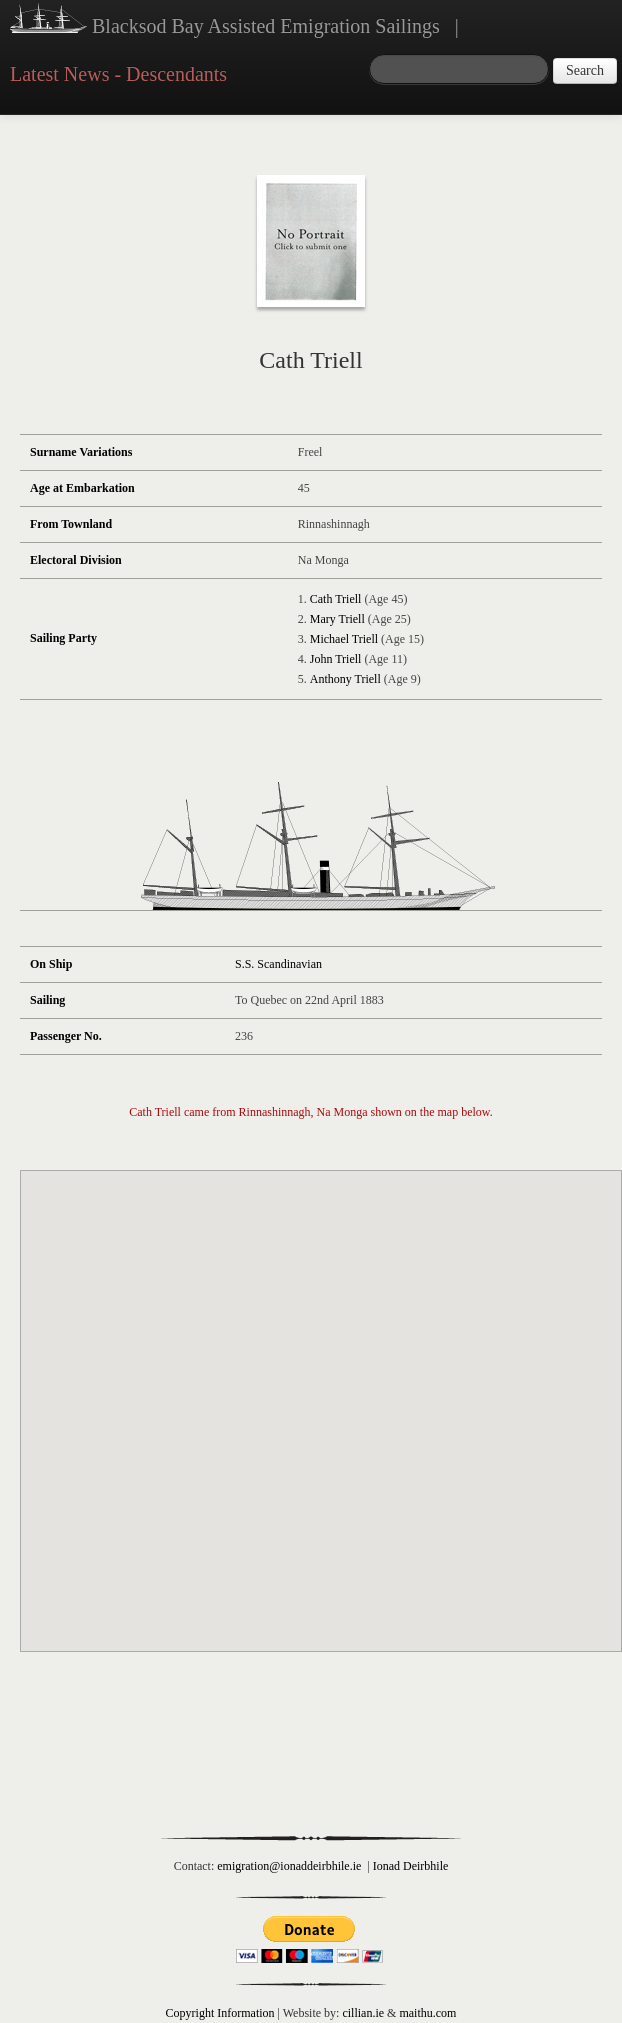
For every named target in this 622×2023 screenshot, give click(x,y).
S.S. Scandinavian (278, 964)
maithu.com (427, 2013)
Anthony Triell (345, 679)
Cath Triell (336, 599)
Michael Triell (344, 639)
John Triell (336, 659)
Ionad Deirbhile (411, 1866)
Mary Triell (337, 619)
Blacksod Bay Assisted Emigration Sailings (225, 21)
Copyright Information (220, 2013)
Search (585, 70)
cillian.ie (363, 2013)
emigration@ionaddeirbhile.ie (289, 1866)
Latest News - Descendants (118, 74)
